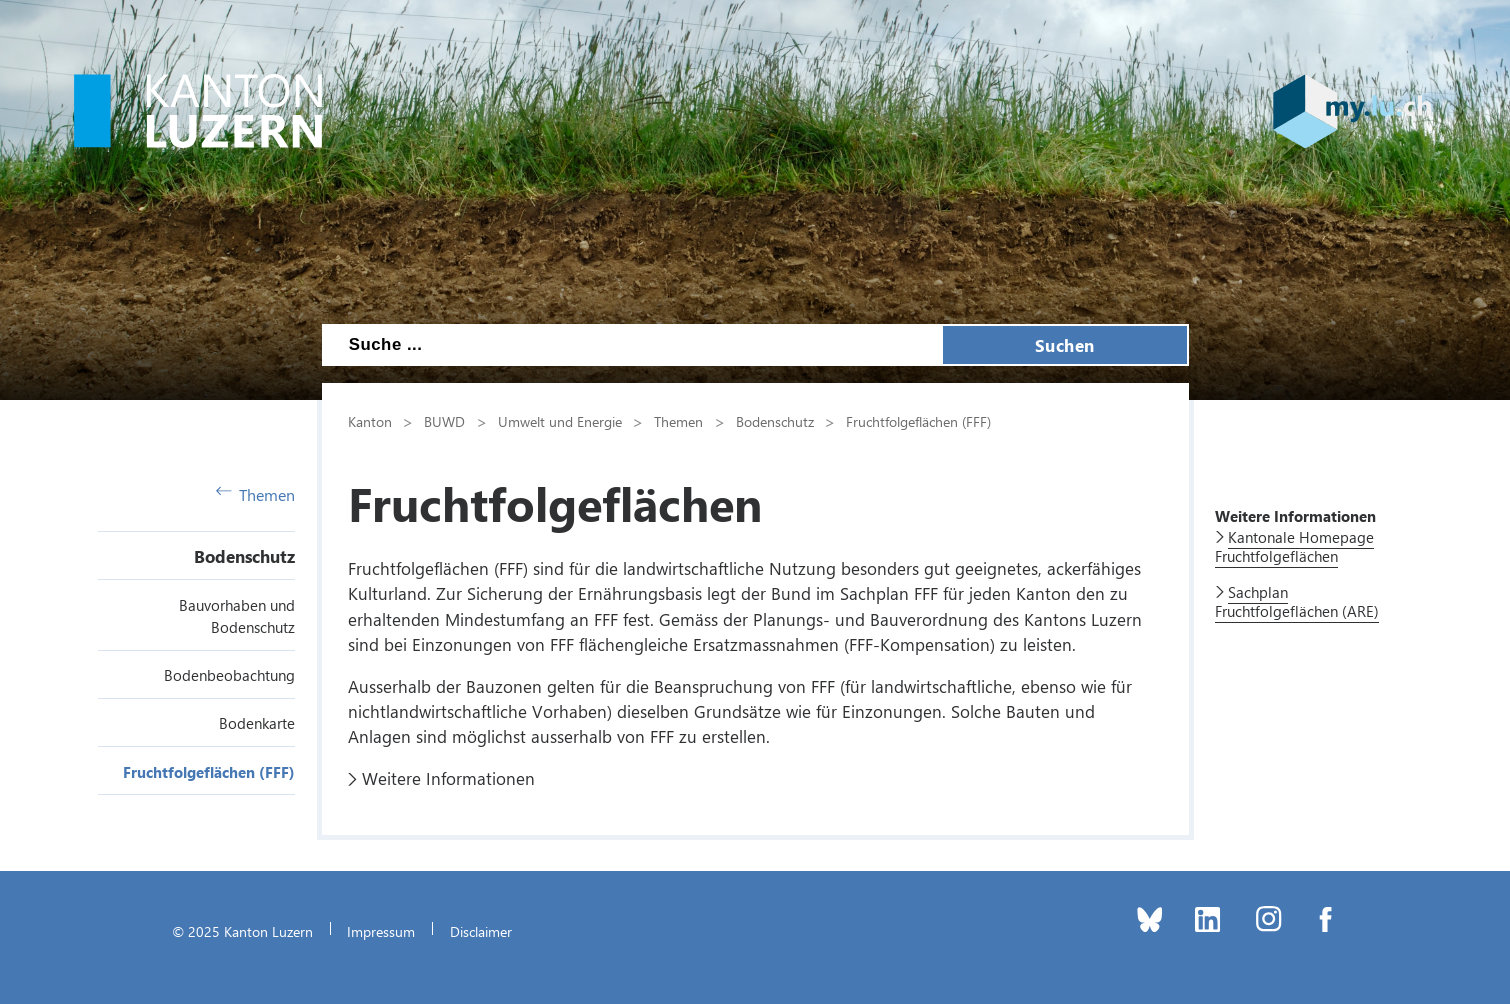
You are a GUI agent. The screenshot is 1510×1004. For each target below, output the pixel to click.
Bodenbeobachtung (229, 675)
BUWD (444, 421)
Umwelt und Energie (560, 421)
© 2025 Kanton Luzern (242, 931)
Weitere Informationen (448, 778)
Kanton (370, 421)
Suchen (1065, 345)
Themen (256, 494)
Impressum (381, 931)
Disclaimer (481, 931)
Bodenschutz (244, 556)
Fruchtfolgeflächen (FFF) (209, 772)
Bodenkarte (257, 723)
